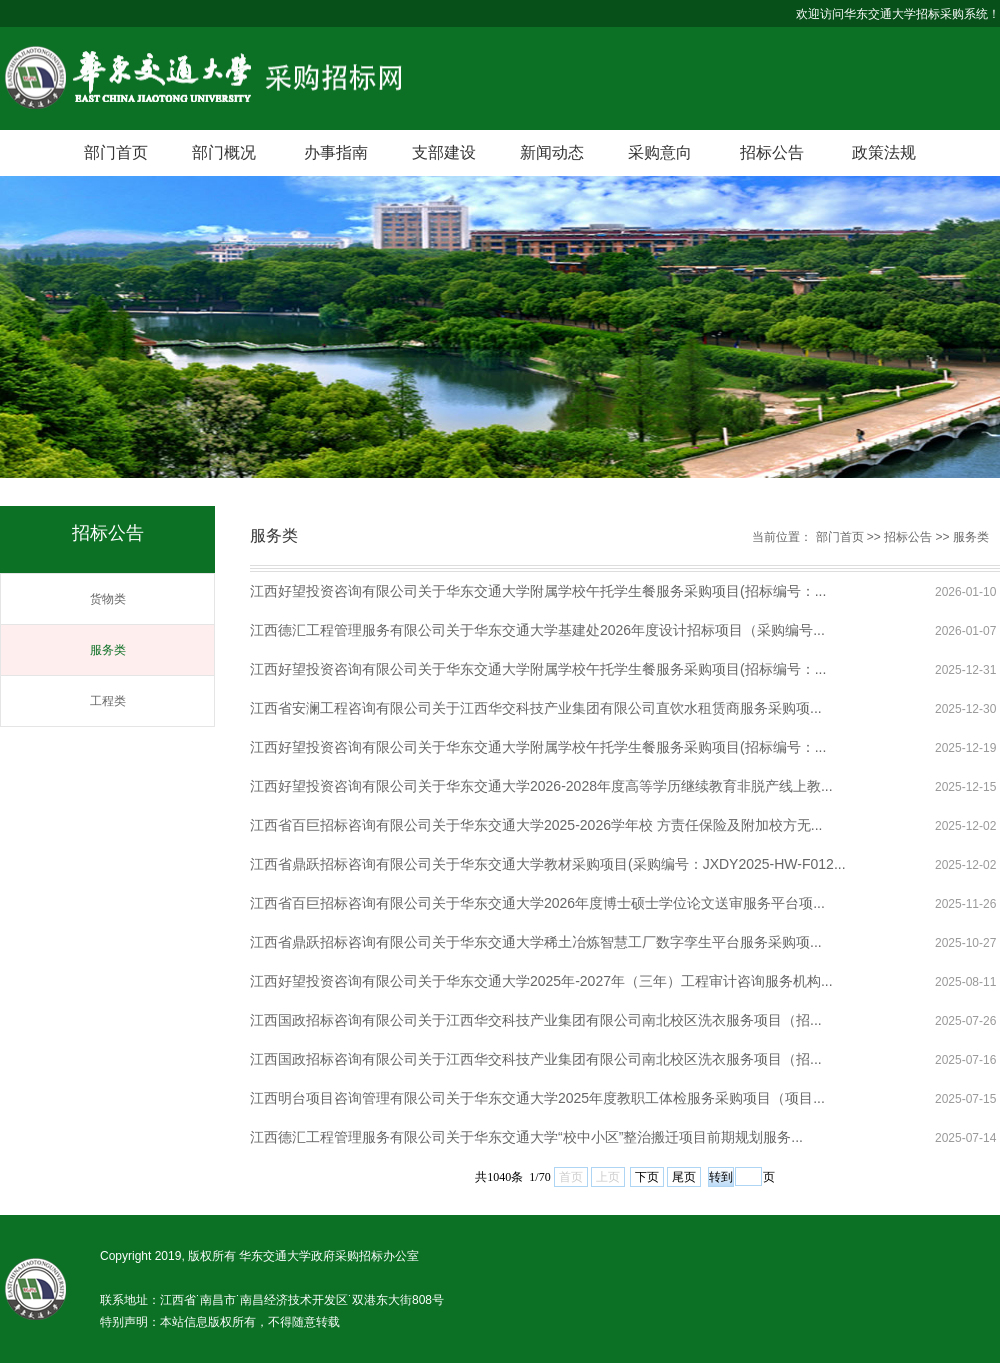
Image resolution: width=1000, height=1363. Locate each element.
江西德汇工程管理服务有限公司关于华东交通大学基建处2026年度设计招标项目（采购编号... (537, 630)
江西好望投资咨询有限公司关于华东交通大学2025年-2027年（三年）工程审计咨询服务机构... (541, 981)
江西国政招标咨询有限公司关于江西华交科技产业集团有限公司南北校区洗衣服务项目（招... (536, 1020)
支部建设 (444, 152)
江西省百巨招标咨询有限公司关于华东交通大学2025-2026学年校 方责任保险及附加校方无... (536, 825)
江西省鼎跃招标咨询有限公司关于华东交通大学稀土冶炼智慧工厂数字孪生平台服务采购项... (536, 942)
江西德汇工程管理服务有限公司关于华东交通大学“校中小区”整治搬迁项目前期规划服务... (526, 1137)
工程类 (108, 701)
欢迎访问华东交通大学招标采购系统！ (898, 14)
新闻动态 (552, 152)
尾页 (684, 1177)
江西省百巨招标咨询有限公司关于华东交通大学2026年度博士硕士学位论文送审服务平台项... (537, 903)
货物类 (108, 599)
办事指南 (336, 152)
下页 (647, 1177)
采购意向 (660, 152)
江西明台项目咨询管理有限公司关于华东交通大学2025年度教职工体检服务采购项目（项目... (537, 1098)
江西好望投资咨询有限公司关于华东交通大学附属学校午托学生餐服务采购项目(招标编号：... (538, 591)
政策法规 (884, 152)
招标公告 (772, 152)
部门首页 (116, 152)
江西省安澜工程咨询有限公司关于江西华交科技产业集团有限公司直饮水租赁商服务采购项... (536, 708)
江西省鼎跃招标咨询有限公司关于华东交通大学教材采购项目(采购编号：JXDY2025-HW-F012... (548, 864)
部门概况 (224, 152)
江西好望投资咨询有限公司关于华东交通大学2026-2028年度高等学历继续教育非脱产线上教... (541, 786)
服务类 (108, 650)
